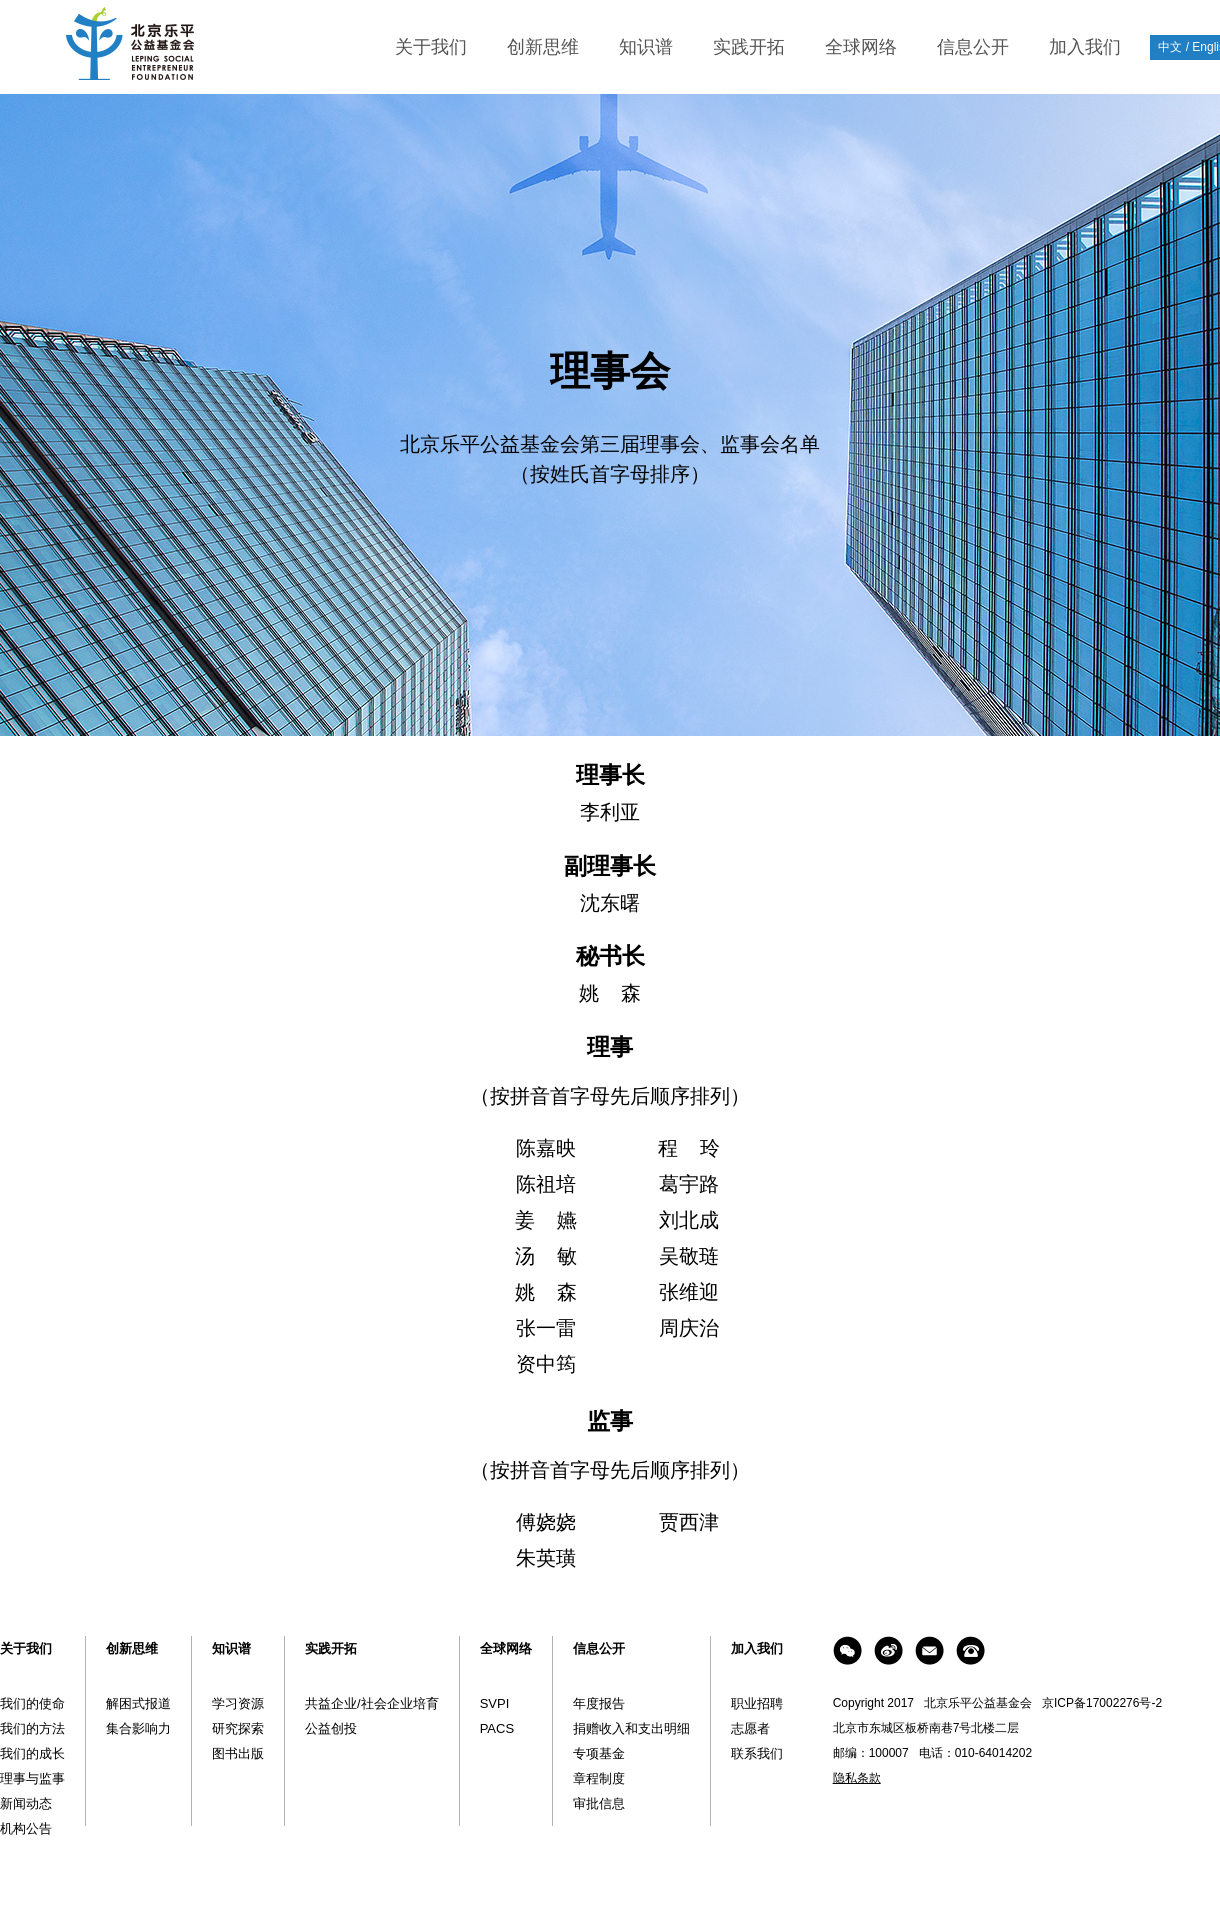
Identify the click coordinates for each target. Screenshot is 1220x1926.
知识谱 (646, 47)
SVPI (495, 1703)
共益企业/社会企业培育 (372, 1703)
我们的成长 (32, 1753)
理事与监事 (32, 1778)
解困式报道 (138, 1703)
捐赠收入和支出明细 (631, 1728)
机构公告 (26, 1828)
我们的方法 (32, 1728)
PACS (497, 1728)
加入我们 (1085, 47)
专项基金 (599, 1753)
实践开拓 (749, 47)
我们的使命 (32, 1703)
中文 (1170, 47)
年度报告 (599, 1703)
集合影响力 (138, 1728)
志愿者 (750, 1728)
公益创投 (331, 1728)
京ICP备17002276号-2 (1102, 1703)
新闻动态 (26, 1803)
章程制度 (599, 1778)
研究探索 (238, 1728)
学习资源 (238, 1703)
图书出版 (238, 1753)
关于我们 (431, 47)
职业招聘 (757, 1703)
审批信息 (599, 1803)
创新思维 (543, 47)
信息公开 (973, 47)
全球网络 (861, 47)
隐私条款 (857, 1778)
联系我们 (757, 1753)
